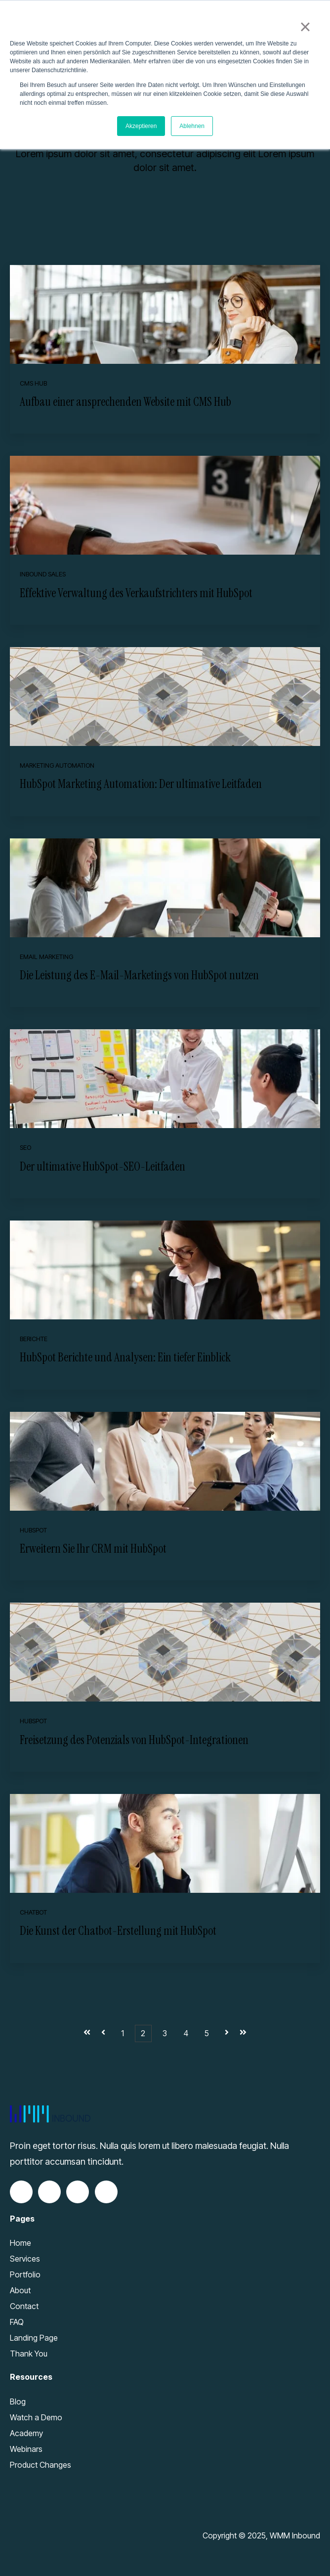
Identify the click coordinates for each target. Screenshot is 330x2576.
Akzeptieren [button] (141, 126)
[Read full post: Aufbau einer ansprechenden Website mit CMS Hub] (165, 314)
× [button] (305, 27)
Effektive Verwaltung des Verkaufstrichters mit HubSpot (136, 593)
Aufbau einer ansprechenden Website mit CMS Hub (125, 401)
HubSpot (33, 1530)
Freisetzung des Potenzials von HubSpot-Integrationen (134, 1739)
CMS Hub (33, 383)
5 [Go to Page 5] (207, 2033)
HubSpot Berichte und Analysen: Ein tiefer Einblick (125, 1357)
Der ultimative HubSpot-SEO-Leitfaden (102, 1166)
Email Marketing (46, 957)
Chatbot (33, 1912)
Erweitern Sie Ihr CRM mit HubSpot (93, 1548)
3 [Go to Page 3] (165, 2033)
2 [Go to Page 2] (143, 2033)
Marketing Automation (57, 765)
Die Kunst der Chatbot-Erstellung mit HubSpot (118, 1930)
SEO (25, 1147)
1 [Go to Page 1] (122, 2033)
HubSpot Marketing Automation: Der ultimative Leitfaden (141, 783)
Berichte (33, 1339)
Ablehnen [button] (192, 126)
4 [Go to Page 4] (186, 2033)
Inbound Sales (43, 574)
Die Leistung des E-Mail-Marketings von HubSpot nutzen (139, 975)
